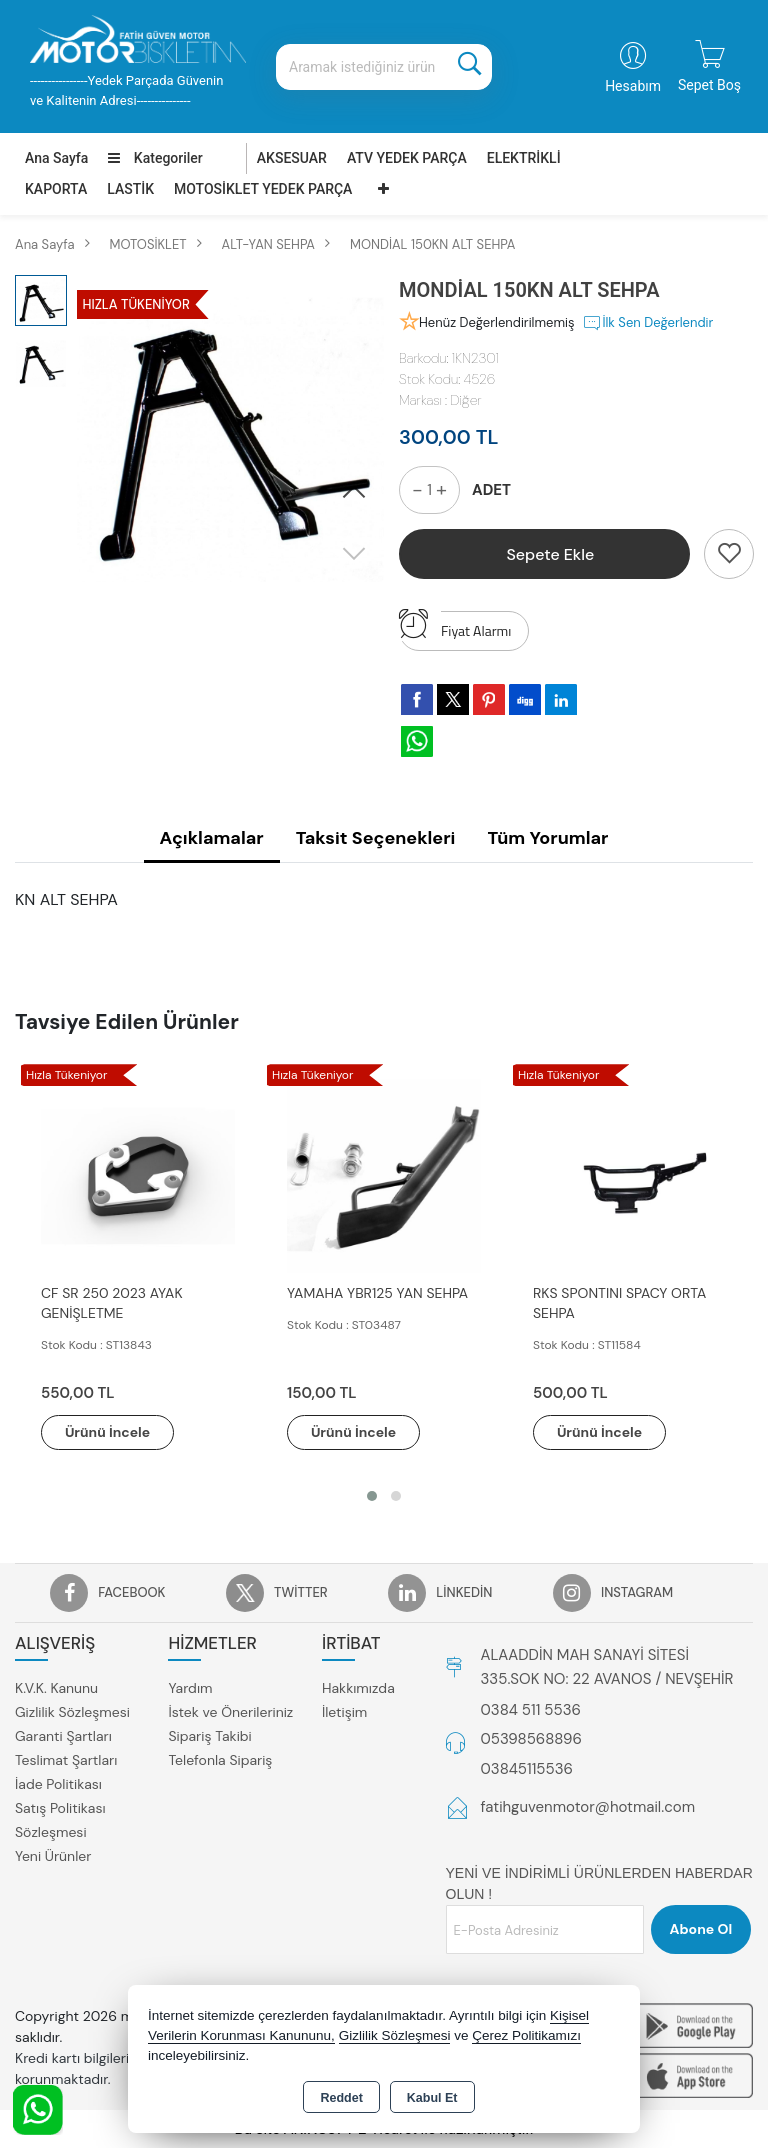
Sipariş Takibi (209, 1736)
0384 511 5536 (531, 1710)
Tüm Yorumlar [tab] (547, 838)
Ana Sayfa (56, 158)
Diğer (465, 400)
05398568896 (531, 1739)
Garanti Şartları (63, 1736)
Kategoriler (155, 158)
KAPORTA (56, 189)
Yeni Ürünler (53, 1856)
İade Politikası (58, 1784)
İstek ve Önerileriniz (230, 1712)
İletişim (344, 1712)
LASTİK (130, 189)
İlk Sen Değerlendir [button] (647, 323)
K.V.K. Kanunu (56, 1688)
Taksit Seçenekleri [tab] (376, 838)
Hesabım (633, 86)
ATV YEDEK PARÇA (407, 158)
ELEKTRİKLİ (524, 158)
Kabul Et (432, 2098)
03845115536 (527, 1769)
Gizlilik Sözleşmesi (72, 1712)
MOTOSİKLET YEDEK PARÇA (263, 189)
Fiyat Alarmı (455, 626)
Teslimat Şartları (66, 1760)
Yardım (190, 1688)
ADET (491, 490)
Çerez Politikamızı (526, 2035)
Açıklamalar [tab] (212, 838)
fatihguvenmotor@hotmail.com (588, 1807)
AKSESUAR (292, 158)
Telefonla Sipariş (220, 1760)
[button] (354, 493)
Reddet (341, 2098)
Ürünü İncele (110, 1432)
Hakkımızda (358, 1688)
